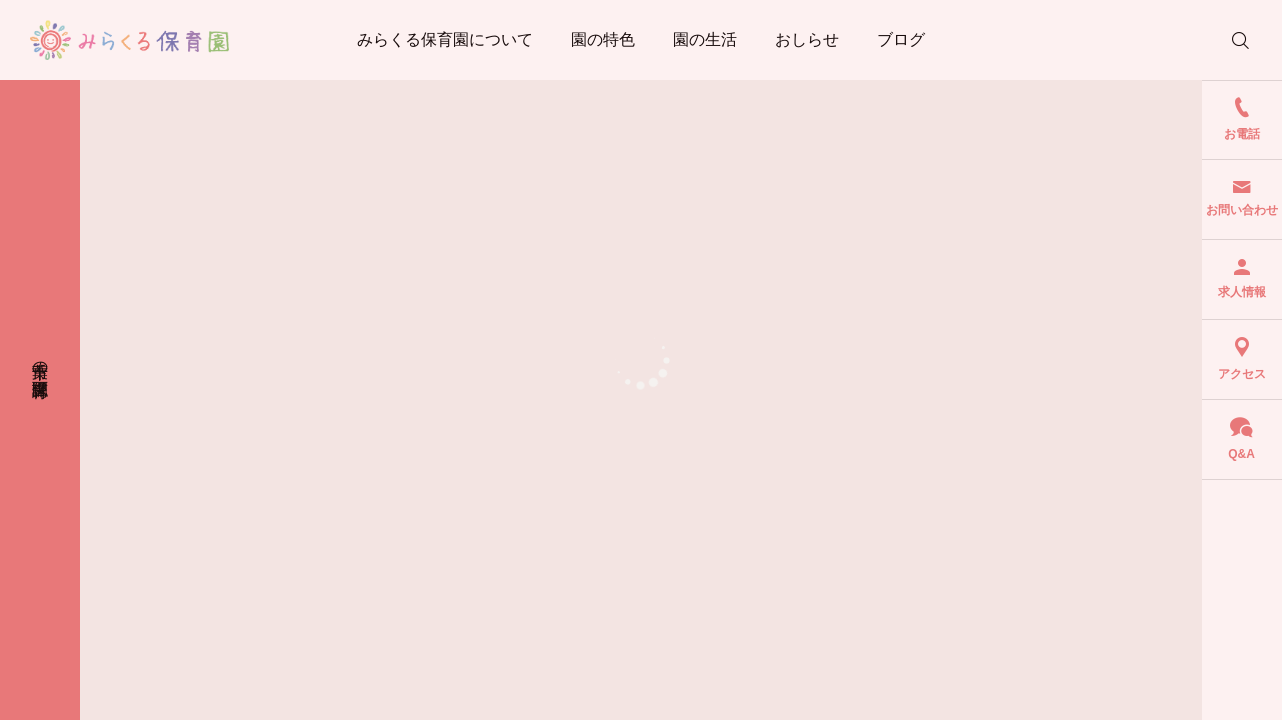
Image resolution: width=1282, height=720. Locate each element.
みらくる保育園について (445, 39)
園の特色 (603, 39)
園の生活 (705, 39)
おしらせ (807, 39)
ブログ (901, 39)
